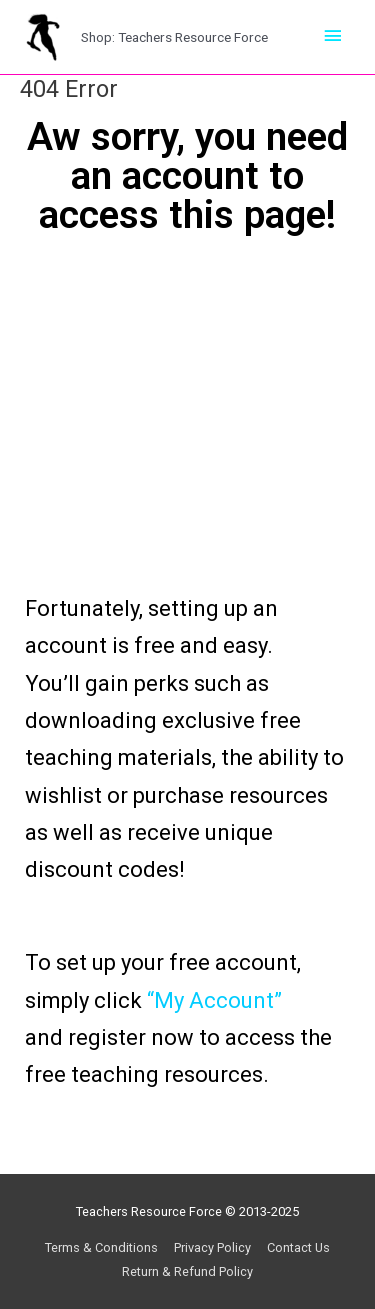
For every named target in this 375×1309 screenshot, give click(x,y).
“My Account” (214, 1000)
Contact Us (298, 1247)
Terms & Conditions (101, 1247)
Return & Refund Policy (187, 1271)
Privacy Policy (212, 1247)
